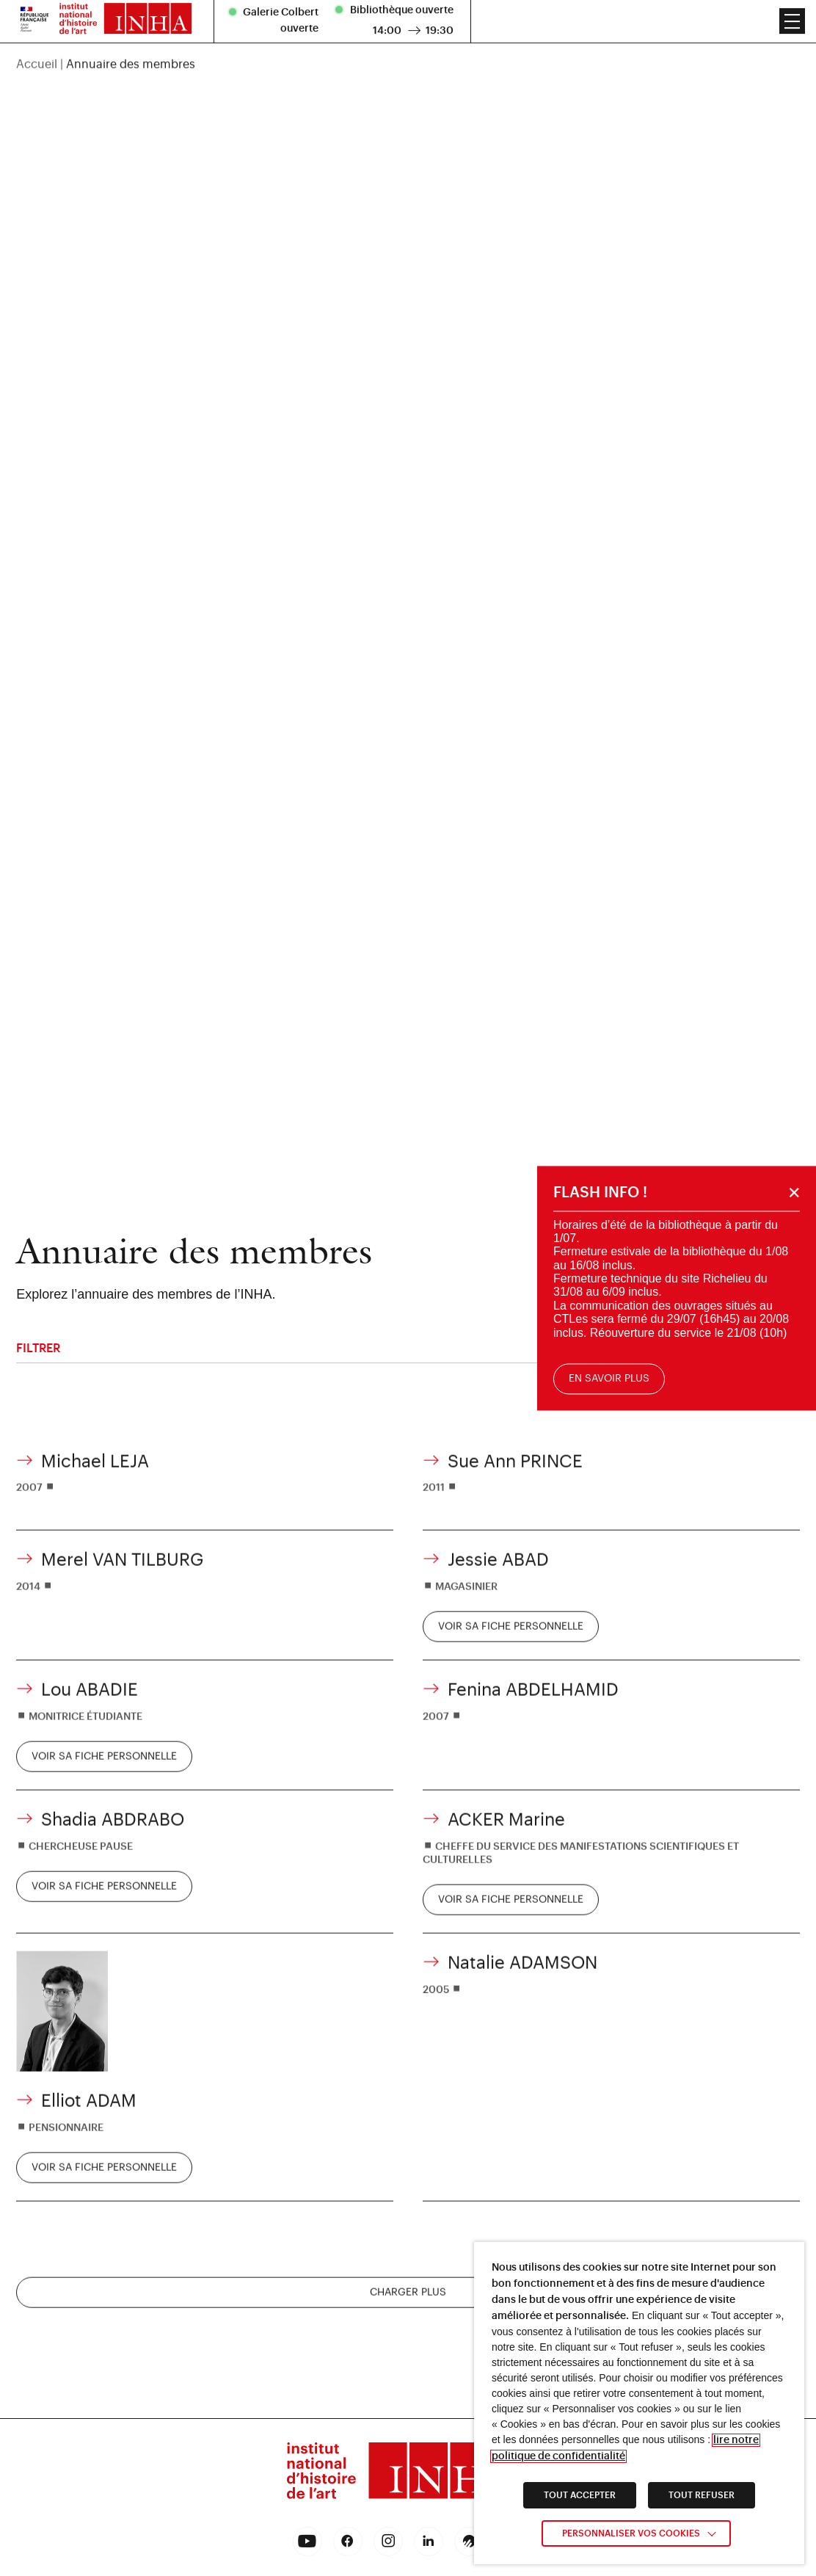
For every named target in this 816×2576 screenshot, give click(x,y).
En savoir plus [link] (612, 1379)
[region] (408, 24)
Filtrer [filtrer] (408, 1348)
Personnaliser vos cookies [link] (631, 2533)
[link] (511, 1646)
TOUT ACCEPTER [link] (580, 2495)
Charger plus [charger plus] (408, 2312)
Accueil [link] (36, 24)
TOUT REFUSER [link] (702, 2495)
